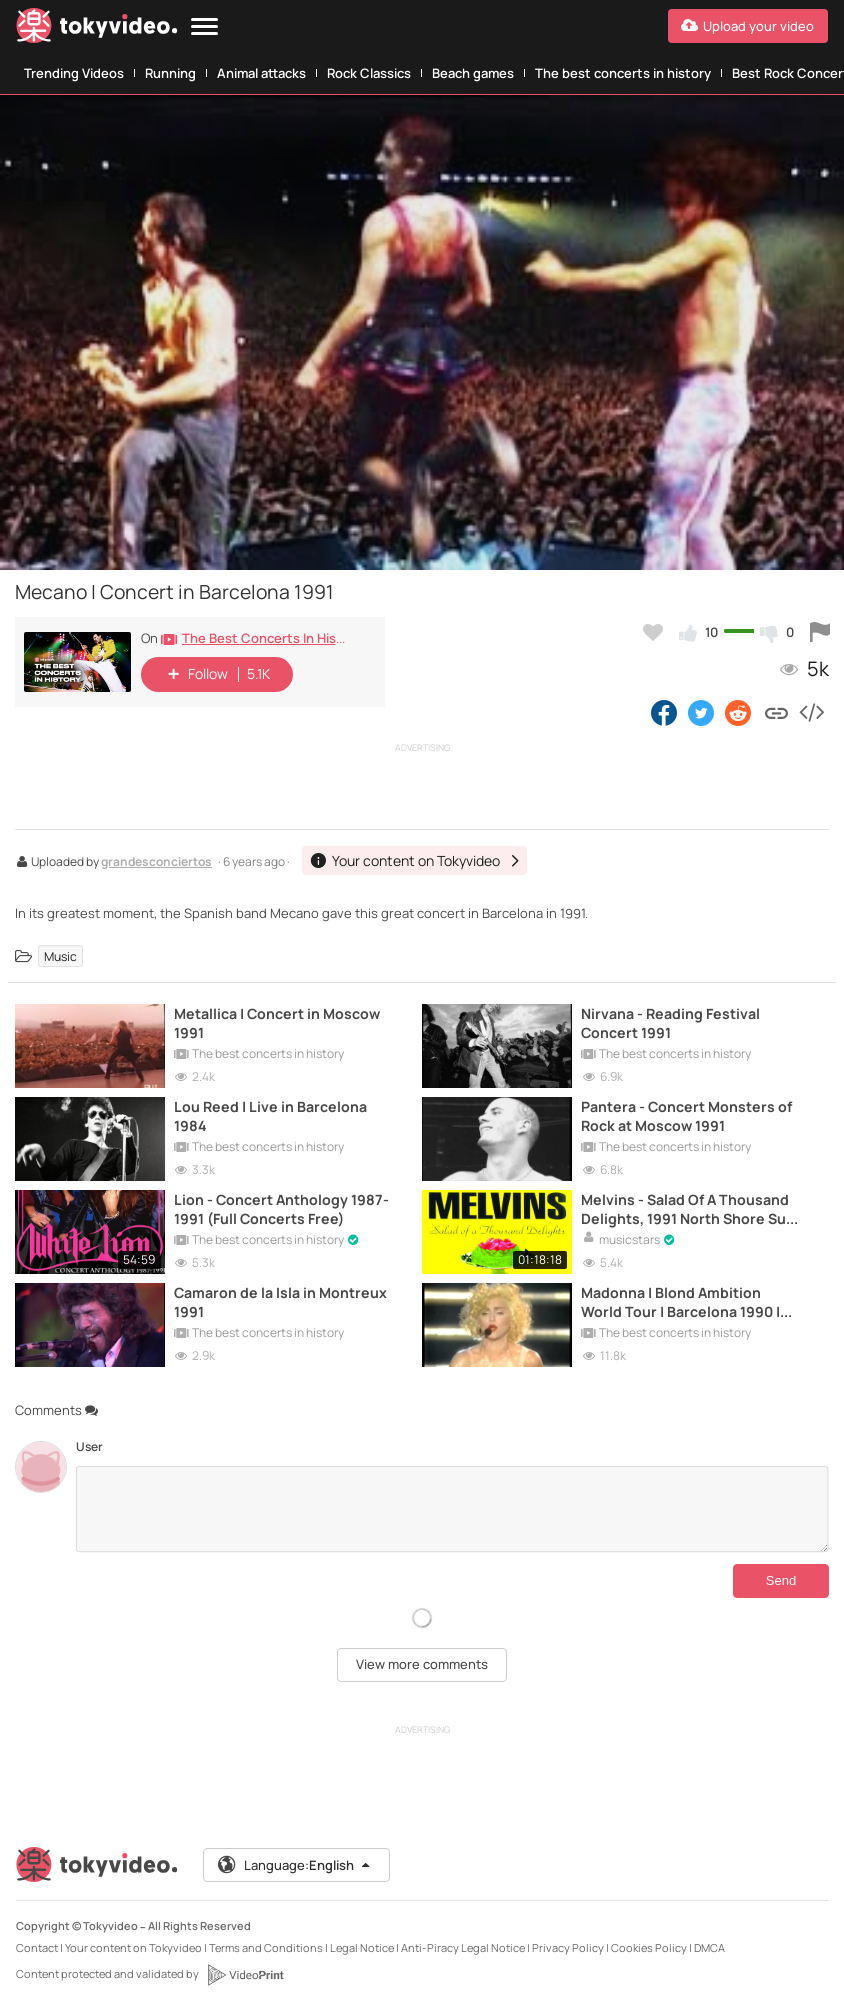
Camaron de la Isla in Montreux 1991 (280, 1302)
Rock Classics (369, 73)
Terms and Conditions (266, 1947)
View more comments (422, 1664)
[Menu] (204, 27)
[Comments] (452, 1509)
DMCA (709, 1947)
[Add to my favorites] (653, 632)
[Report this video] (820, 632)
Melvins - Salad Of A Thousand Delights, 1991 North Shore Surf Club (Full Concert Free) (689, 1209)
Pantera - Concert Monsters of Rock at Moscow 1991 (686, 1116)
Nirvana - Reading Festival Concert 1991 (670, 1023)
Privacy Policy (568, 1947)
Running (170, 73)
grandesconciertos (156, 863)
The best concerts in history (623, 73)
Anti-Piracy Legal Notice (463, 1947)
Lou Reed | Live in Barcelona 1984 (270, 1116)
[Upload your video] (748, 26)
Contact (37, 1947)
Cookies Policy (649, 1947)
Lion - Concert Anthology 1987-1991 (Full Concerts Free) (281, 1209)
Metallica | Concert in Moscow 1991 (277, 1023)
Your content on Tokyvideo (133, 1947)
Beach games (473, 73)
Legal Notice (362, 1947)
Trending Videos (74, 73)
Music (60, 955)
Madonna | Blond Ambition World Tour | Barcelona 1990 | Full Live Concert (680, 1302)
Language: (295, 1865)
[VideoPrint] (245, 1975)
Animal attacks (261, 73)
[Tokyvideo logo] (97, 29)
